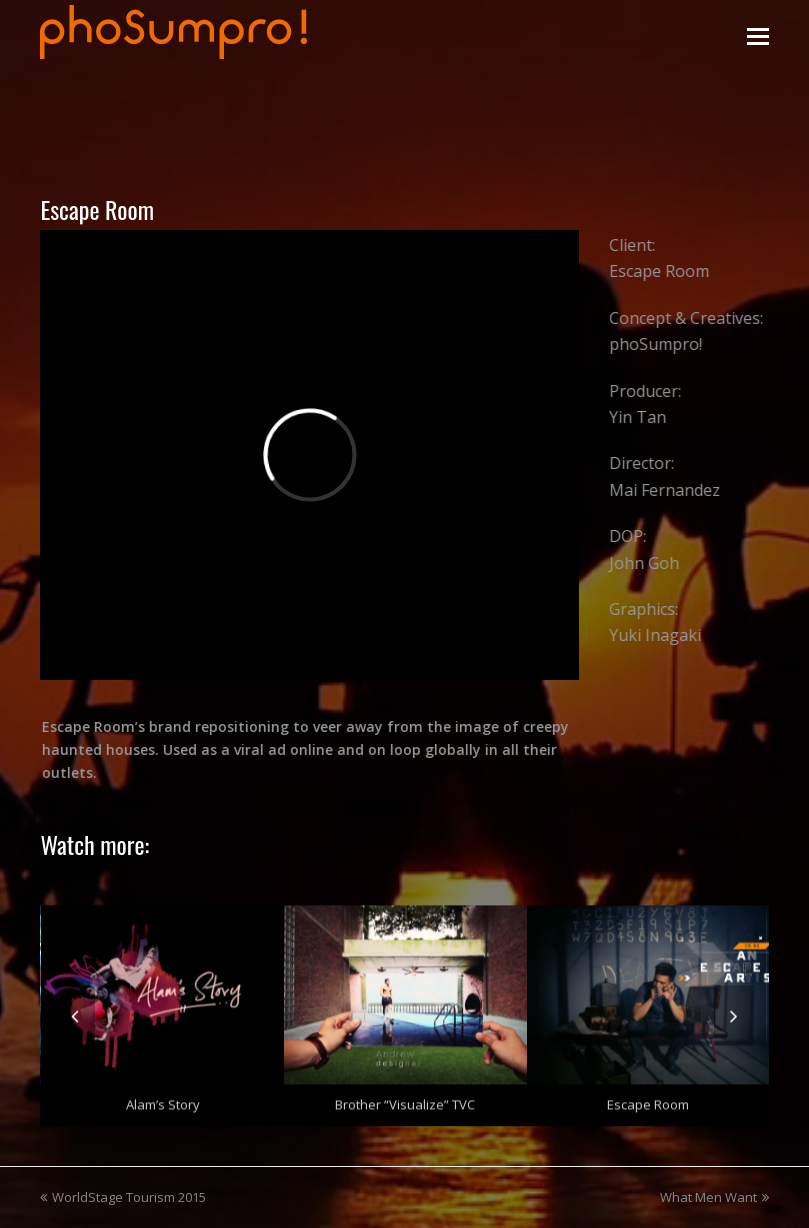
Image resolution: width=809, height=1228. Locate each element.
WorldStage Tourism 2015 (123, 1197)
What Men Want (714, 1197)
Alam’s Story (163, 1100)
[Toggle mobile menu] (758, 35)
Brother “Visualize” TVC (405, 1100)
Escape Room (648, 1100)
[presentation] (75, 1011)
